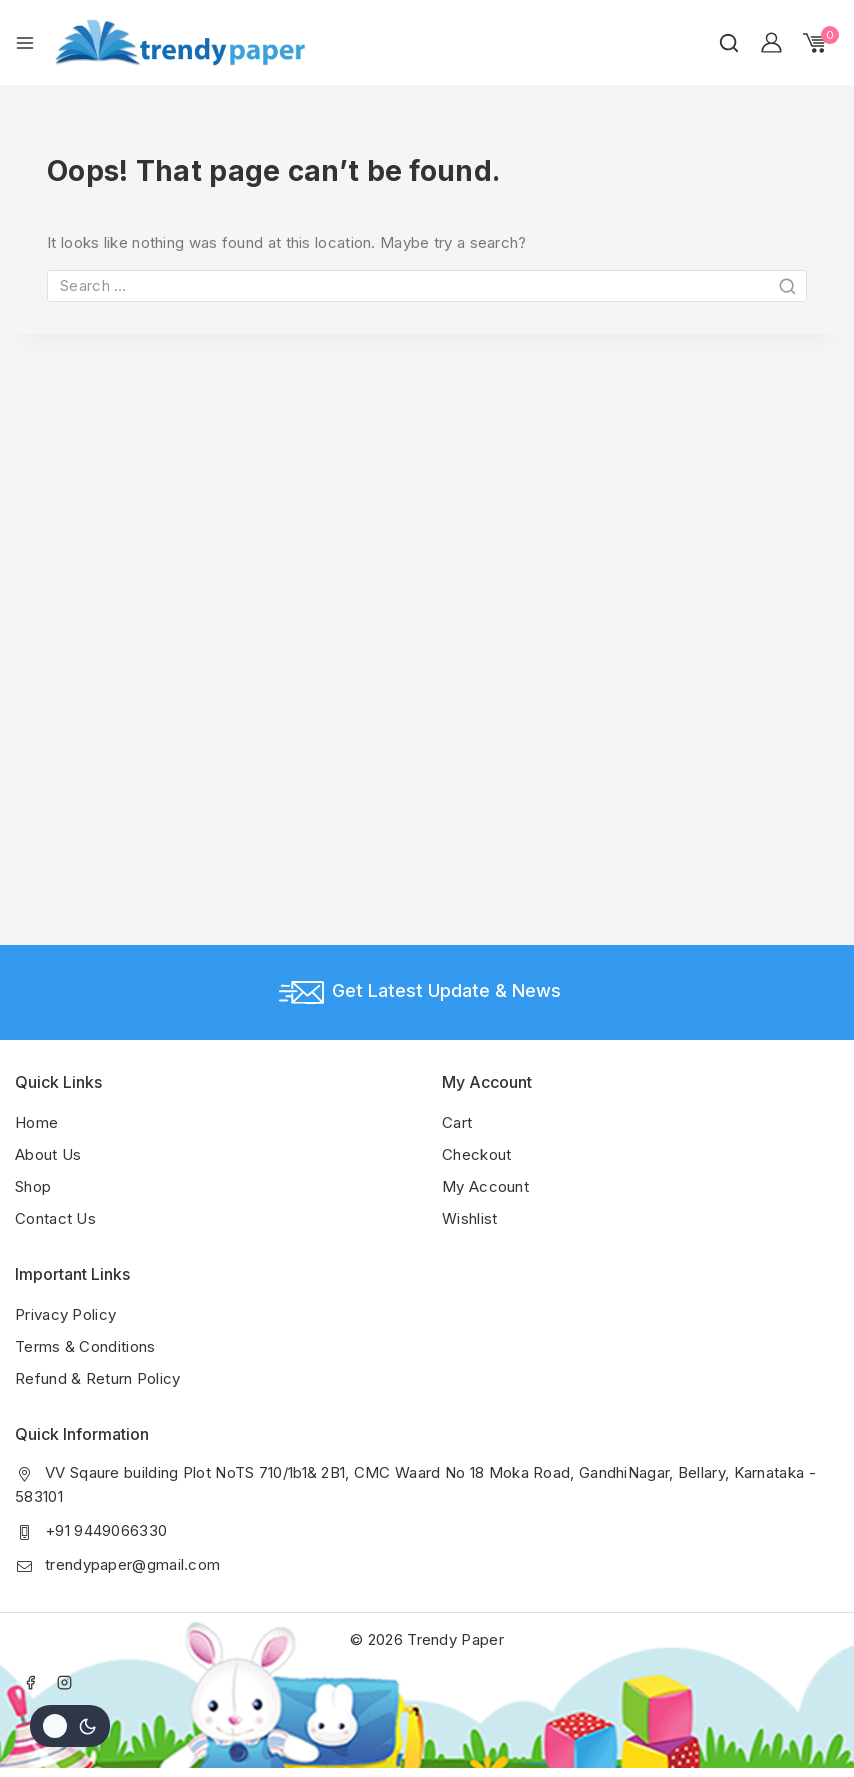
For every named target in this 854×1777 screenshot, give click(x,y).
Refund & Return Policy (98, 1378)
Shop (33, 1186)
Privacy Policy (65, 1314)
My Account (485, 1186)
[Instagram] (65, 1682)
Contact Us (55, 1218)
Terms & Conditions (85, 1346)
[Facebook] (30, 1682)
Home (36, 1122)
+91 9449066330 (106, 1530)
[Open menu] (25, 43)
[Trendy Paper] (180, 42)
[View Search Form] (729, 43)
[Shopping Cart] (821, 43)
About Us (48, 1154)
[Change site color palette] (70, 1726)
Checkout (476, 1154)
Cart (457, 1122)
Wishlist (469, 1218)
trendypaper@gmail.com (132, 1564)
